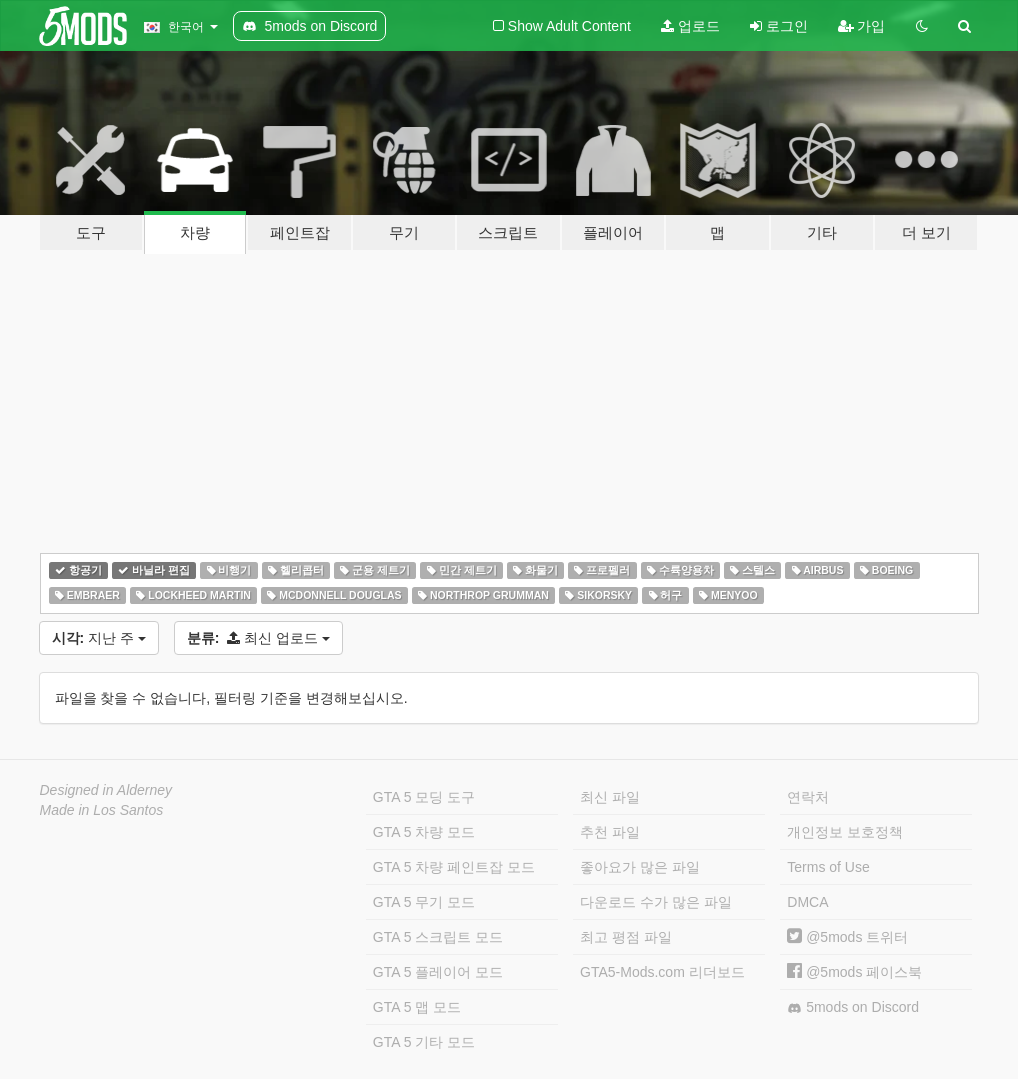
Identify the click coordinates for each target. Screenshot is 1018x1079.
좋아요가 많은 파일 (640, 867)
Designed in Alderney (106, 790)
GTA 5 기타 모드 (424, 1042)
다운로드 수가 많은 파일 (656, 902)
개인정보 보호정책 (845, 832)
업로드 (690, 26)
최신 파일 (610, 797)
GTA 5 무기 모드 (424, 902)
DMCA (807, 902)
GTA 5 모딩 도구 (424, 797)
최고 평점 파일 (626, 937)
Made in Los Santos (102, 810)
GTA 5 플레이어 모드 (438, 972)
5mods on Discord (853, 1007)
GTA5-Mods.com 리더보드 (662, 972)
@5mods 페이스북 (854, 972)
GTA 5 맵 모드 (417, 1007)
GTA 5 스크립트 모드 (438, 937)
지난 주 (99, 638)
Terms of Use (828, 867)
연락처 (808, 797)
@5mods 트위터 (847, 937)
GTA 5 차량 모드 (424, 832)
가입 (862, 26)
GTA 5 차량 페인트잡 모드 (454, 867)
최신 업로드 (258, 638)
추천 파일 (610, 832)
